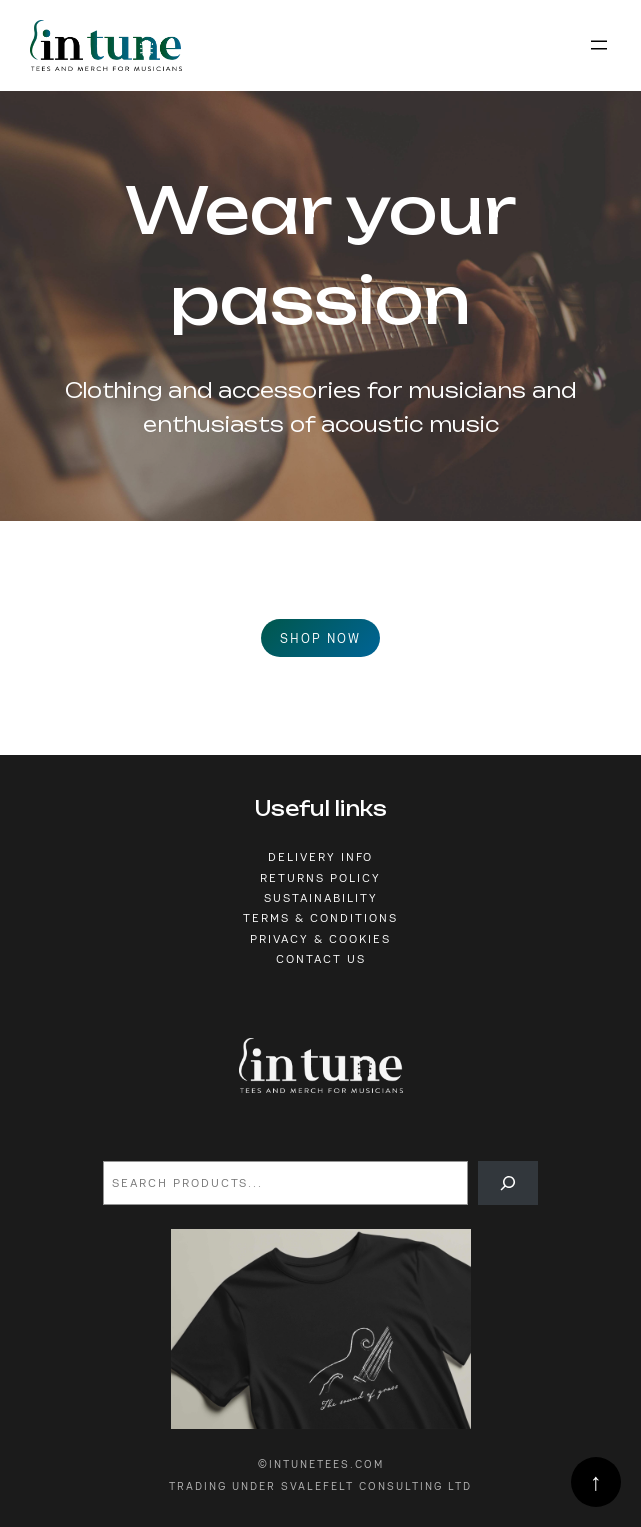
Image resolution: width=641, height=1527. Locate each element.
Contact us (321, 959)
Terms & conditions (320, 918)
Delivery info (320, 857)
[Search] (508, 1183)
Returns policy (320, 878)
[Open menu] (599, 45)
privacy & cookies (320, 939)
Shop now (320, 638)
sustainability (321, 898)
